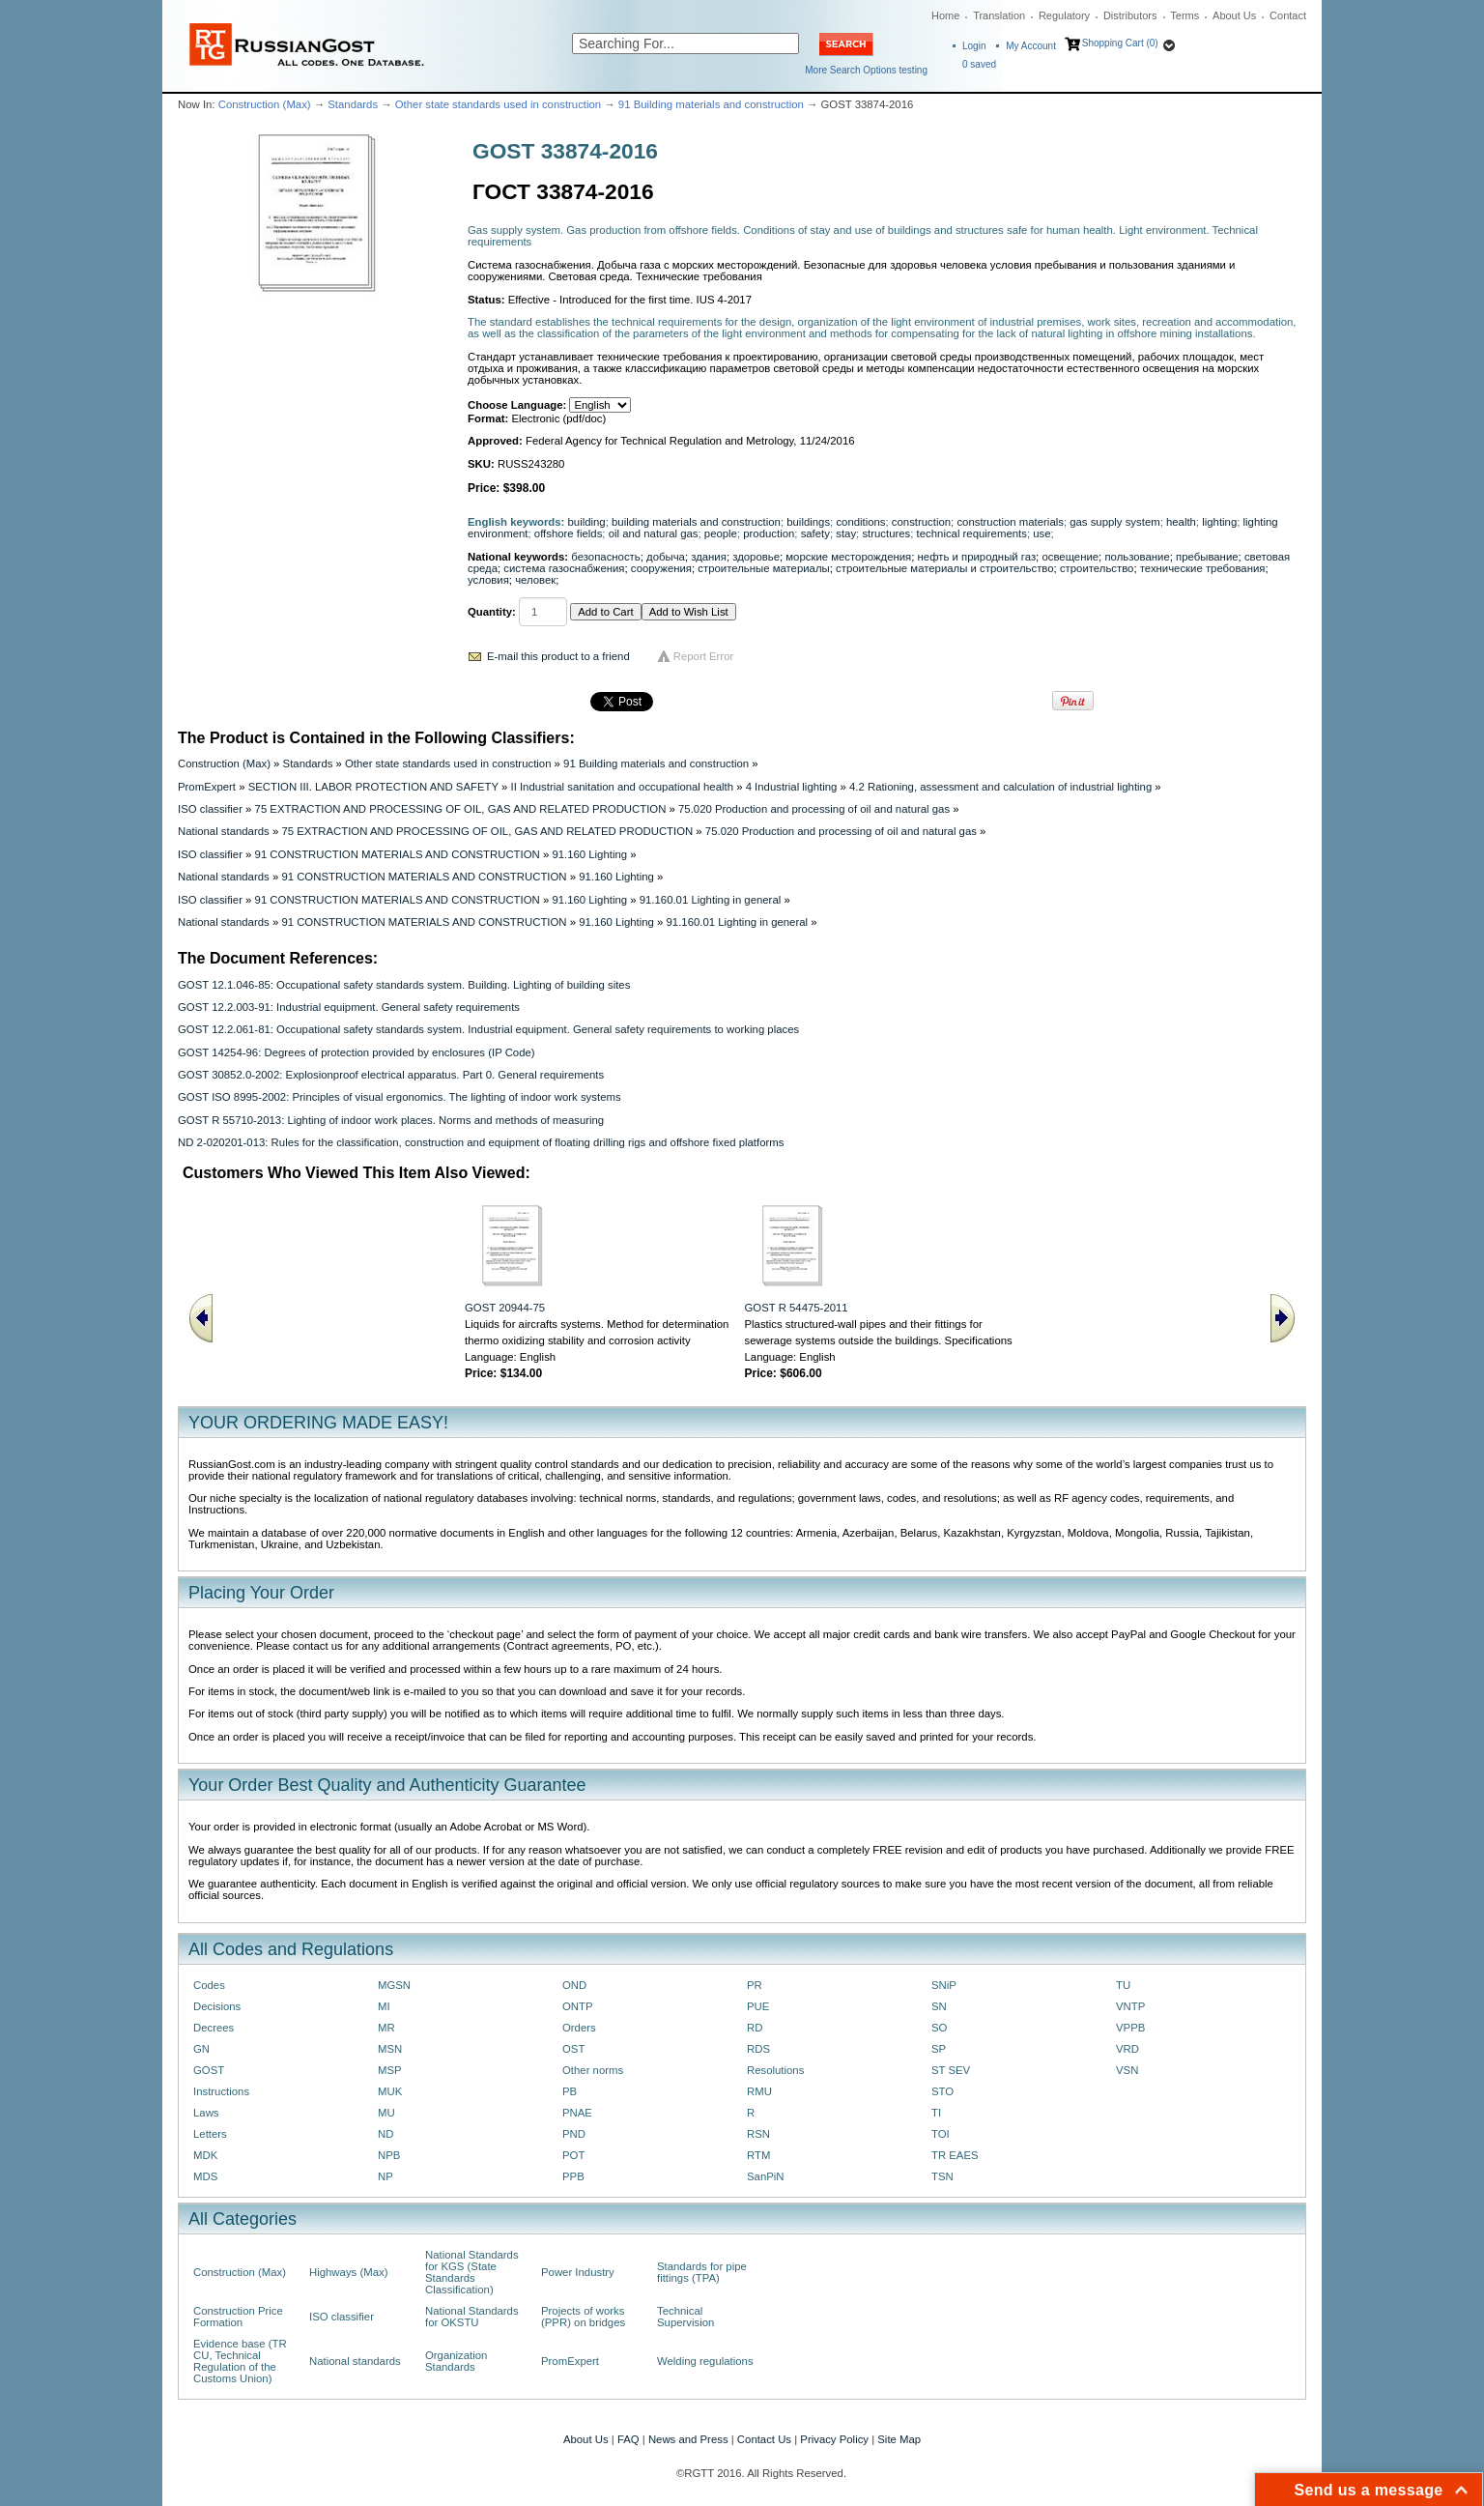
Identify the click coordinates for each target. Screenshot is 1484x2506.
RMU (759, 2091)
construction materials (1009, 522)
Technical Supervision (685, 2316)
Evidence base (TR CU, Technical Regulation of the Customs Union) (240, 2361)
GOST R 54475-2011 (796, 1307)
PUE (758, 2006)
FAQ (628, 2439)
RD (754, 2027)
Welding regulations (705, 2361)
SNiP (943, 1985)
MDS (205, 2176)
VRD (1127, 2049)
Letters (210, 2134)
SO (939, 2027)
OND (574, 1985)
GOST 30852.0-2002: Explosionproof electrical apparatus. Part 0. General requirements (391, 1074)
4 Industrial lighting (792, 786)
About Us (1234, 15)
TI (936, 2112)
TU (1123, 1985)
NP (385, 2176)
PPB (573, 2176)
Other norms (592, 2070)
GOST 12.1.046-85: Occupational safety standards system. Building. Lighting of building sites (404, 985)
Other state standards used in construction (498, 104)
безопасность (605, 556)
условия (488, 580)
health (1181, 522)
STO (942, 2091)
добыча (665, 556)
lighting (1219, 522)
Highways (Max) (348, 2272)
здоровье (756, 556)
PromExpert (207, 786)
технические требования (1203, 568)
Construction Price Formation (238, 2316)
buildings (808, 522)
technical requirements (972, 533)
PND (573, 2134)
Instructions (221, 2091)
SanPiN (766, 2176)
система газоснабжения (563, 568)
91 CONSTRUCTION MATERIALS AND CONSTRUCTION (397, 854)
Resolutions (775, 2070)
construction (921, 522)
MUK (390, 2091)
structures (886, 533)
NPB (389, 2155)
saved (979, 64)
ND (385, 2134)
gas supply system (1114, 522)
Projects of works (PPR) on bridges (583, 2316)
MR (386, 2027)
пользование (1136, 556)
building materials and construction (696, 522)
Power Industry (577, 2272)
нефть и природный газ (977, 556)
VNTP (1130, 2006)
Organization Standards (456, 2361)
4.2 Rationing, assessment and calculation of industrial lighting (1000, 786)
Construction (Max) (264, 104)
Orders (579, 2027)
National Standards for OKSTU (472, 2316)
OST (573, 2049)
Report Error (703, 656)
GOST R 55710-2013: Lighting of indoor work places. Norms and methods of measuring (391, 1120)
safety (815, 533)
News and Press (688, 2439)
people (720, 533)
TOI (940, 2134)
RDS (758, 2049)
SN (939, 2006)
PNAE (577, 2112)
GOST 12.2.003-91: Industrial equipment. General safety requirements (349, 1007)
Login (973, 46)
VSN (1127, 2070)
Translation (999, 15)
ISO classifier (210, 809)
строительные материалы (763, 568)
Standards (353, 104)
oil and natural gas (654, 533)
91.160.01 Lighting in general (711, 900)
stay (846, 533)
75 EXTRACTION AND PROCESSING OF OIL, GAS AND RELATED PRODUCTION (461, 809)
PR (754, 1985)
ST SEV (950, 2070)
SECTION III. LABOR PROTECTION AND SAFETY (373, 786)
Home (945, 15)
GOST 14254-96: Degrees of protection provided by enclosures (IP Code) (356, 1052)
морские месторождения (848, 556)
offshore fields (568, 533)
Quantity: (492, 612)
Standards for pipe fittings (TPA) (702, 2272)
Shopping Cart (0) (1120, 43)
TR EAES (955, 2155)
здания (709, 556)
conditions (860, 522)
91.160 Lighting (589, 854)
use (1041, 533)
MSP (390, 2070)
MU (386, 2112)
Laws (206, 2112)
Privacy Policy (834, 2439)
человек (535, 580)
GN (201, 2049)
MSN (390, 2049)
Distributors (1130, 15)
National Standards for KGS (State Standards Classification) (472, 2272)
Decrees (213, 2027)
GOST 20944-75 (505, 1307)
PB (569, 2091)
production (768, 533)
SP (938, 2049)
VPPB (1130, 2027)
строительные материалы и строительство (945, 568)
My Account (1031, 46)
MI (384, 2006)
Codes (209, 1985)
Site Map (899, 2439)
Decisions (217, 2006)
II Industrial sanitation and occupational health (621, 786)
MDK (205, 2155)
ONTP (577, 2006)
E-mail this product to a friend (558, 656)
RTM (758, 2155)
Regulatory (1064, 15)
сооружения (661, 568)
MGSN (394, 1985)
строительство (1097, 568)
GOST (208, 2070)
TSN (942, 2176)
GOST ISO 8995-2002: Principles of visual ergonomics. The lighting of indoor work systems (399, 1097)
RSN (758, 2134)
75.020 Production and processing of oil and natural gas (814, 809)
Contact (1288, 15)
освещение (1070, 556)
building (587, 522)
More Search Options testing (866, 70)
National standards (224, 831)
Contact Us (764, 2439)
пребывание (1207, 556)
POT (573, 2155)
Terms (1184, 15)
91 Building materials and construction (711, 104)
